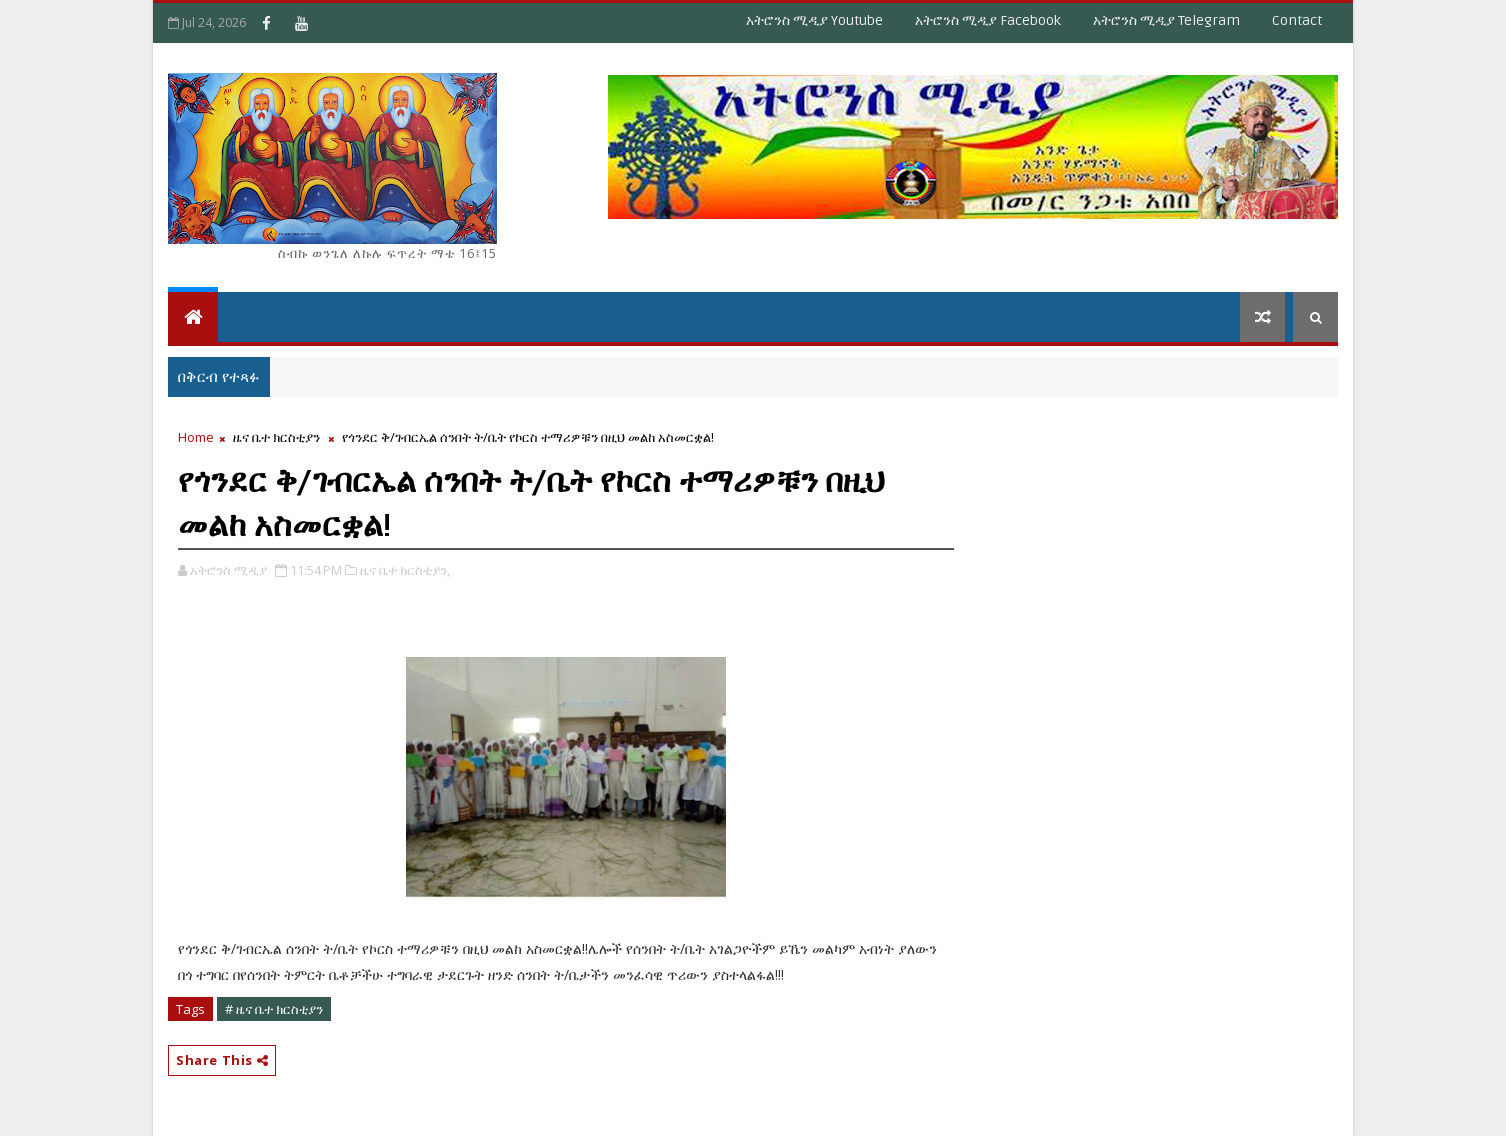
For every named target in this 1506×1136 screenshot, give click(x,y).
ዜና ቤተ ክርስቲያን (276, 437)
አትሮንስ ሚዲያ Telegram (1166, 20)
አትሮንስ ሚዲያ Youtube (814, 20)
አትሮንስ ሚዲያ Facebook (988, 20)
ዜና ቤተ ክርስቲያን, (405, 570)
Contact (1297, 20)
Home (196, 437)
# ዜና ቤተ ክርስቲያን (274, 1009)
